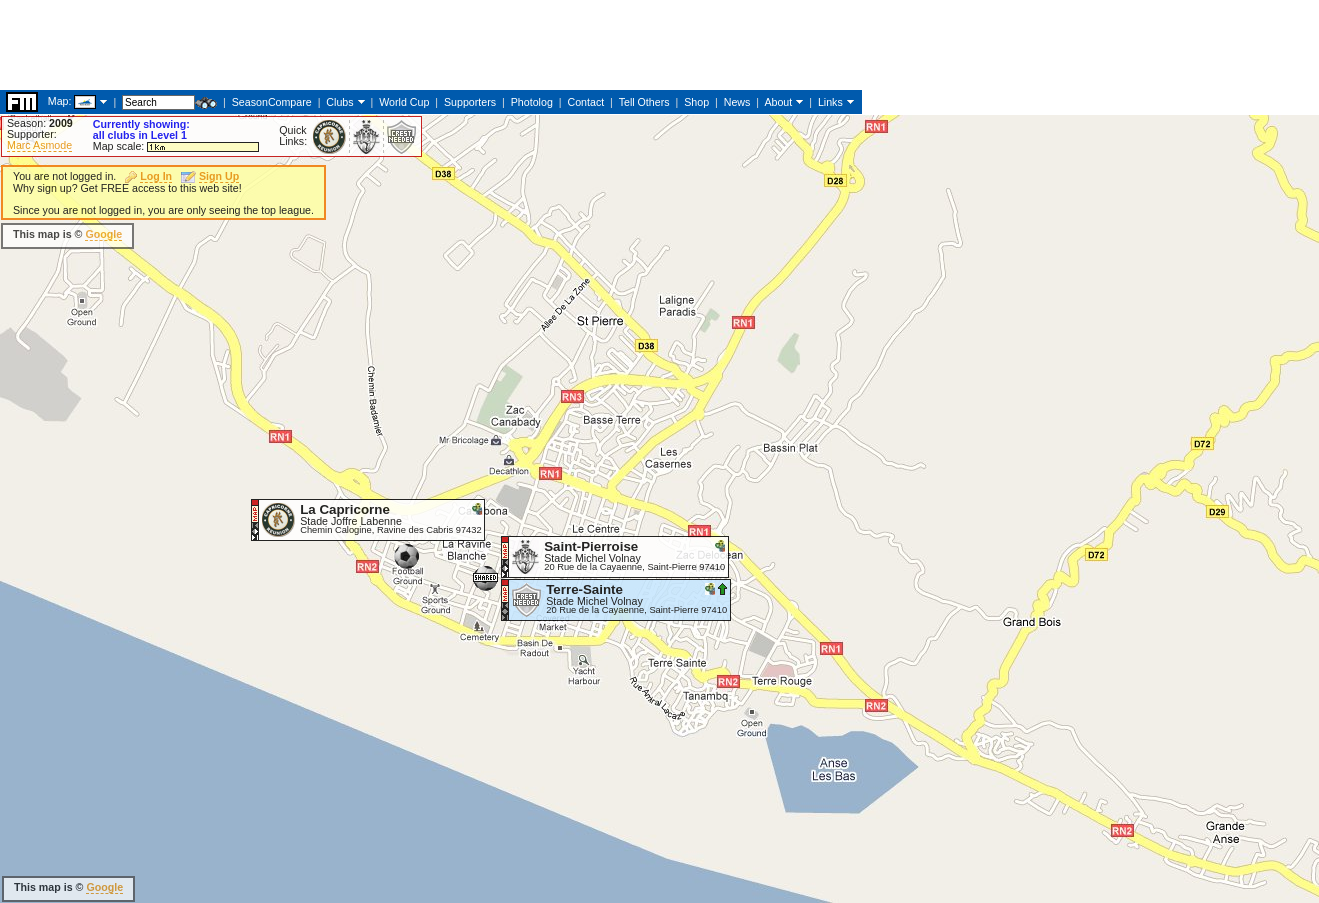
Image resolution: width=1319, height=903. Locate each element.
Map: (60, 101)
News (737, 102)
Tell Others (644, 102)
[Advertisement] (364, 45)
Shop (696, 102)
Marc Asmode (39, 145)
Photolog (532, 102)
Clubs (339, 102)
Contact (585, 102)
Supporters (470, 102)
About (778, 102)
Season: (40, 123)
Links (830, 102)
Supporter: (32, 134)
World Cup (404, 102)
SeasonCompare (272, 102)
